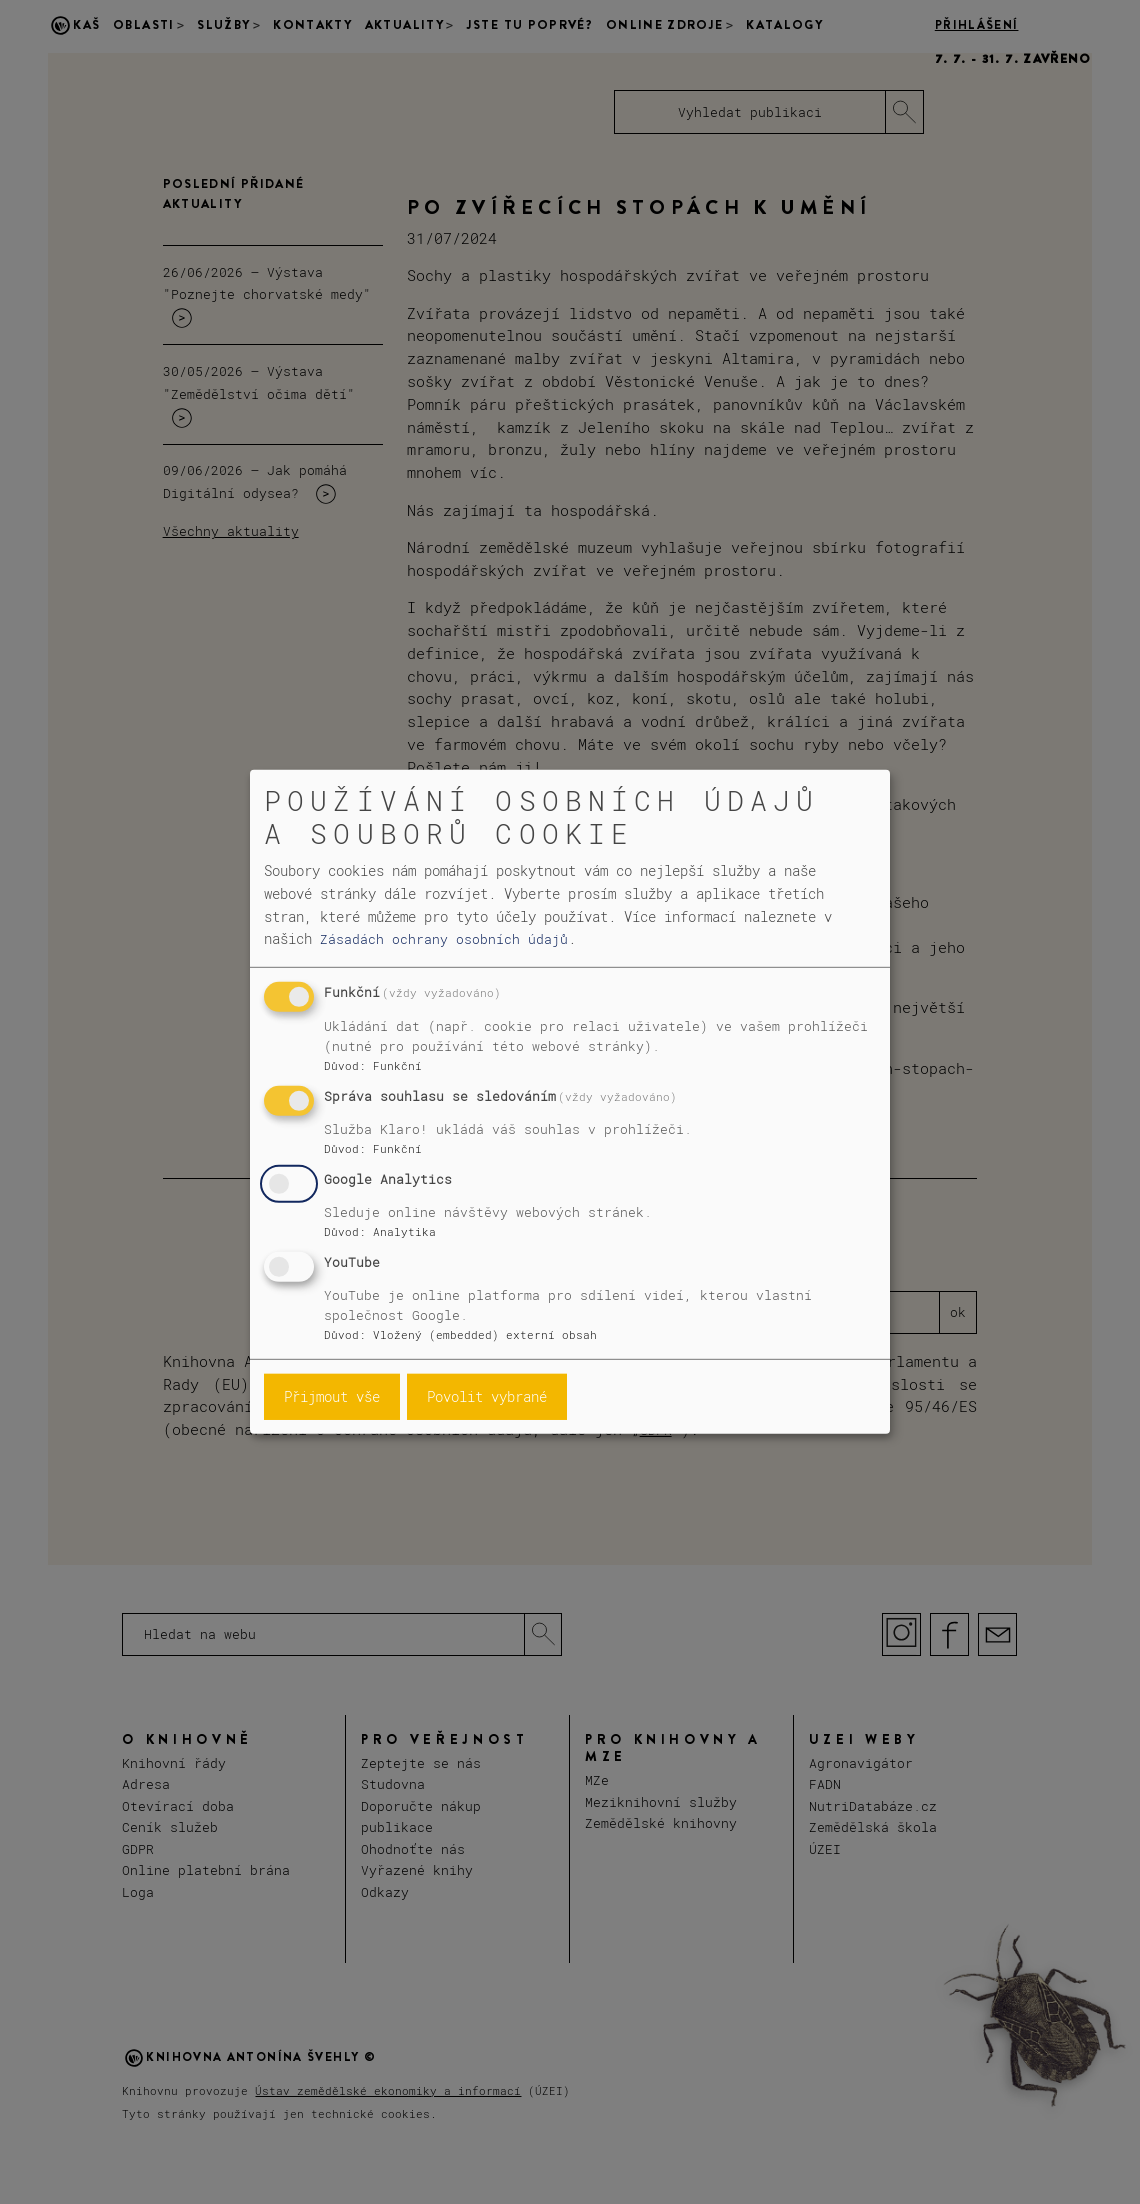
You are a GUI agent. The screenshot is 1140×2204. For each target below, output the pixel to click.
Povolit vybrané (487, 1396)
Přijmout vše (332, 1396)
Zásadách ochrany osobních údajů (444, 939)
